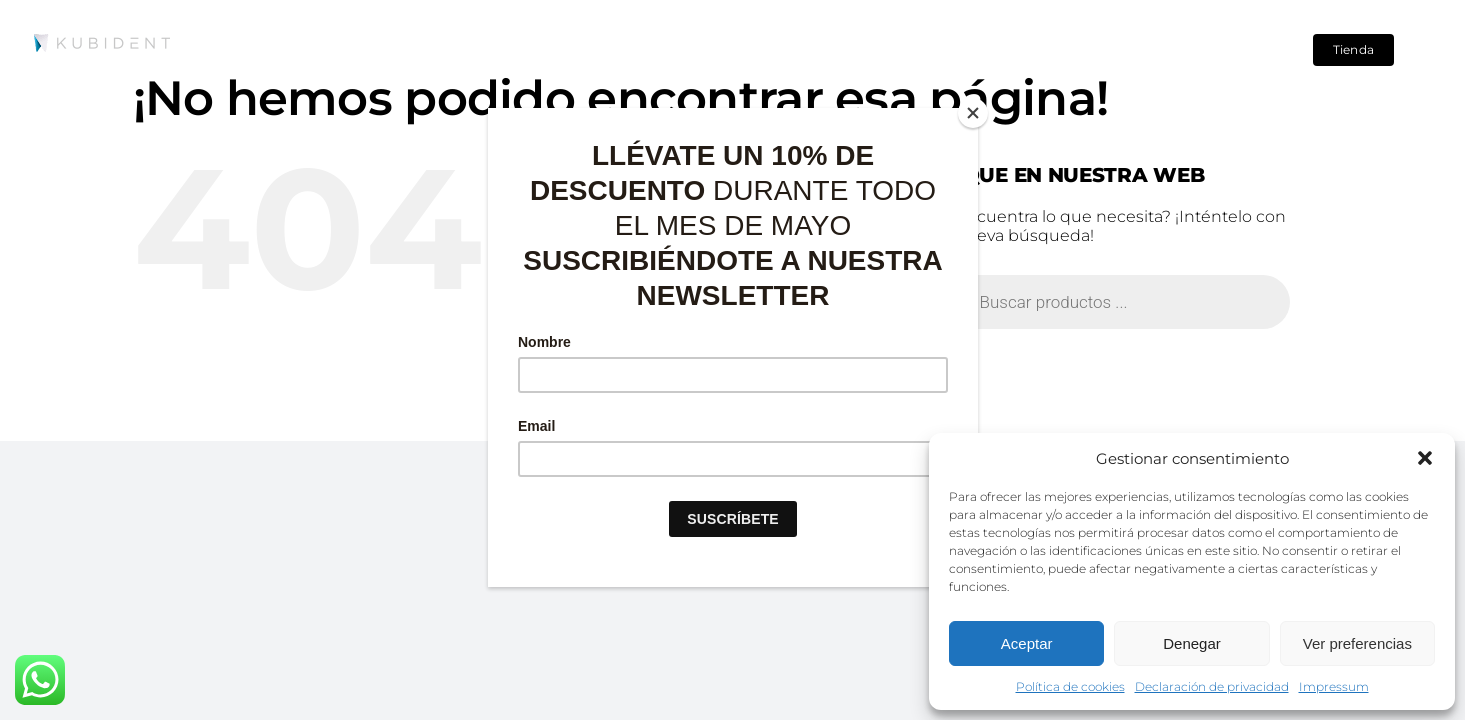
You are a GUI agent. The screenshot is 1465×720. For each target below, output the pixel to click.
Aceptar (1027, 643)
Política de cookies (1070, 686)
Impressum (1334, 686)
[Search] (1243, 50)
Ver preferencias (1357, 643)
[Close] (973, 113)
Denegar (1192, 643)
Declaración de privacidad (1212, 686)
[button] (1425, 458)
